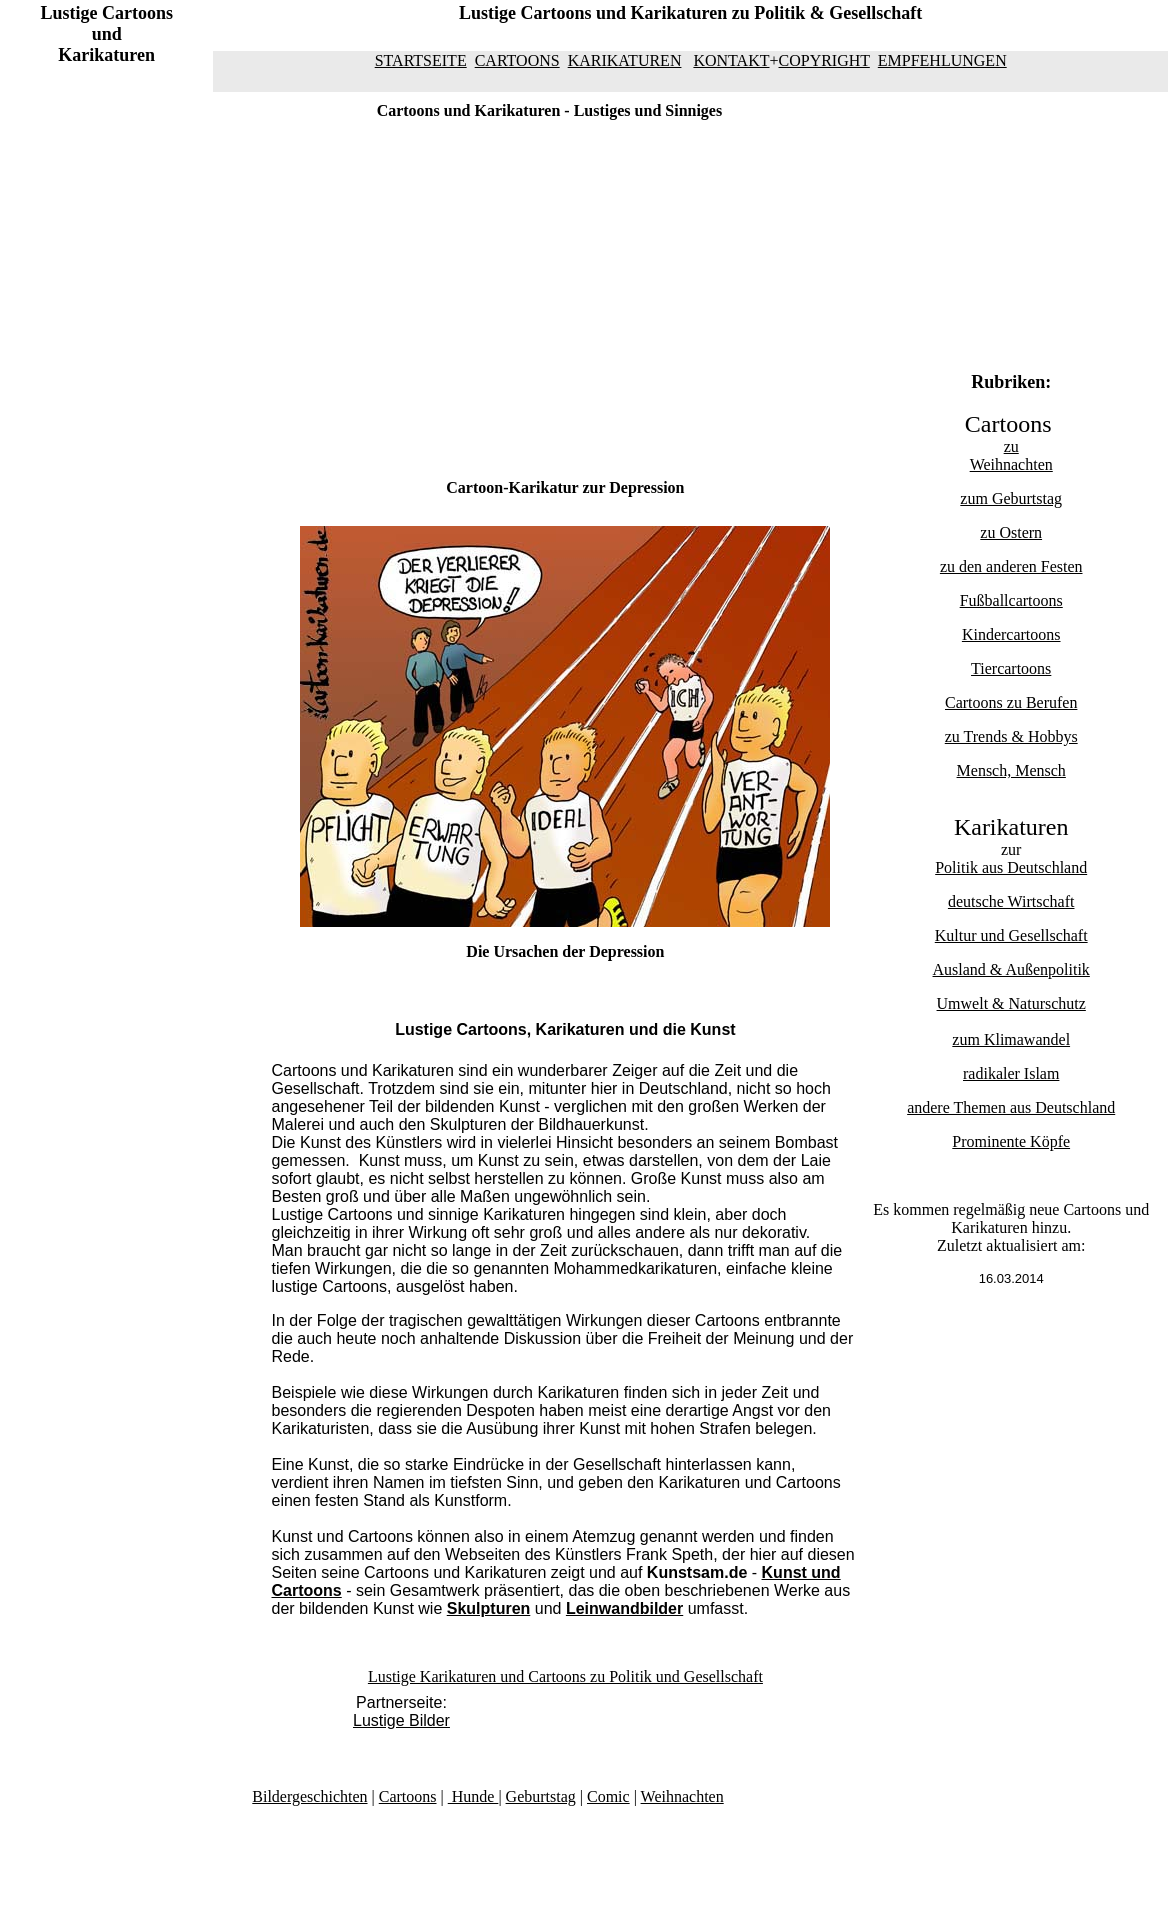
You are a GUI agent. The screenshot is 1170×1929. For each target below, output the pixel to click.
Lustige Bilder (401, 1720)
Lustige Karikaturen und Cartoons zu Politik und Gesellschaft (565, 1676)
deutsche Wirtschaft (1011, 901)
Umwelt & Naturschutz (1011, 1003)
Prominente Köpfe (1011, 1141)
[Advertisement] (125, 402)
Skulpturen (489, 1608)
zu (1011, 446)
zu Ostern (1011, 532)
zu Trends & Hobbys (1011, 736)
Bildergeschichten (309, 1796)
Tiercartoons (1011, 668)
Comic (608, 1796)
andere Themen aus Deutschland (1011, 1107)
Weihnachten (1011, 464)
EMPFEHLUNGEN (942, 60)
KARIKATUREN (625, 60)
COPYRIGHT (824, 60)
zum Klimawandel (1011, 1039)
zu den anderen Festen (1011, 566)
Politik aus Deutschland (1011, 867)
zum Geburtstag (1011, 498)
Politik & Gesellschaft (838, 13)
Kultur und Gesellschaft (1011, 935)
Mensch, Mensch (1011, 770)
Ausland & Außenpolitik (1011, 969)
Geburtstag (541, 1796)
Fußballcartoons (1011, 600)
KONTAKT (731, 60)
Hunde (473, 1796)
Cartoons (408, 1796)
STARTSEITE (421, 60)
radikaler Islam (1011, 1073)
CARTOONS (517, 60)
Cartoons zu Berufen (1011, 702)
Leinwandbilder (624, 1608)
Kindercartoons (1011, 634)
